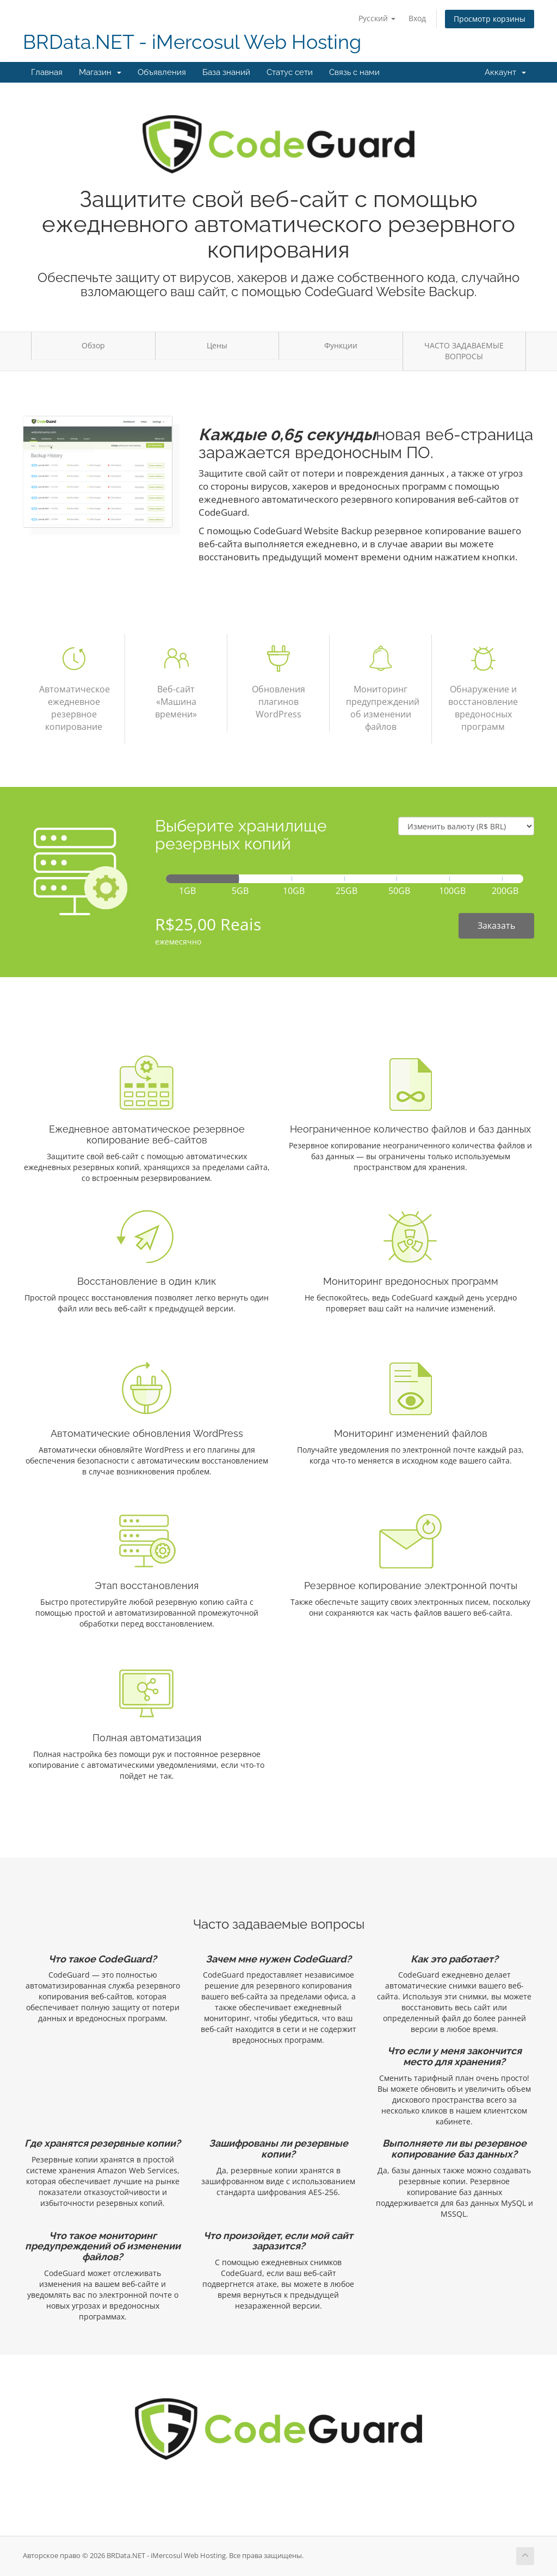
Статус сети (290, 72)
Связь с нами (354, 72)
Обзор (93, 345)
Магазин (100, 72)
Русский (376, 18)
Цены (217, 345)
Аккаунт (505, 72)
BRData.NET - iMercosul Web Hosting (192, 42)
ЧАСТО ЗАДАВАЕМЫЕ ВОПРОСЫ (464, 350)
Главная (47, 72)
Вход (417, 18)
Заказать (496, 925)
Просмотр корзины (489, 19)
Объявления (162, 72)
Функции (340, 345)
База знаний (226, 72)
